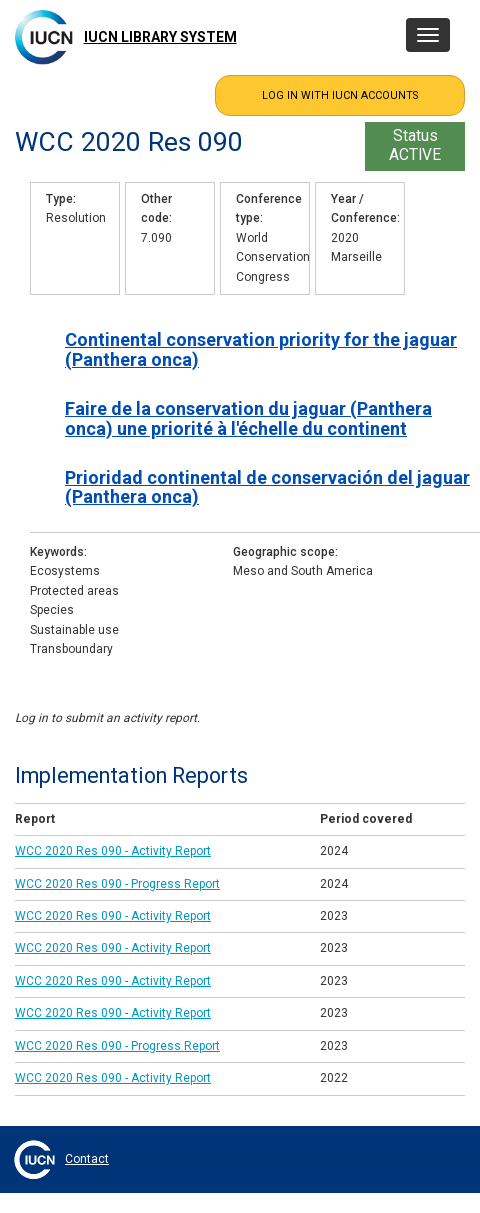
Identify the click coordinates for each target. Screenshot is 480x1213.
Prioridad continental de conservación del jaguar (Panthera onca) (267, 487)
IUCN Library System (160, 37)
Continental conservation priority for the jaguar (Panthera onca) (261, 349)
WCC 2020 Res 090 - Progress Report (117, 884)
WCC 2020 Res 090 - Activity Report (113, 851)
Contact (87, 1159)
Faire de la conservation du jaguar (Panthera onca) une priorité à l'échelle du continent (248, 418)
